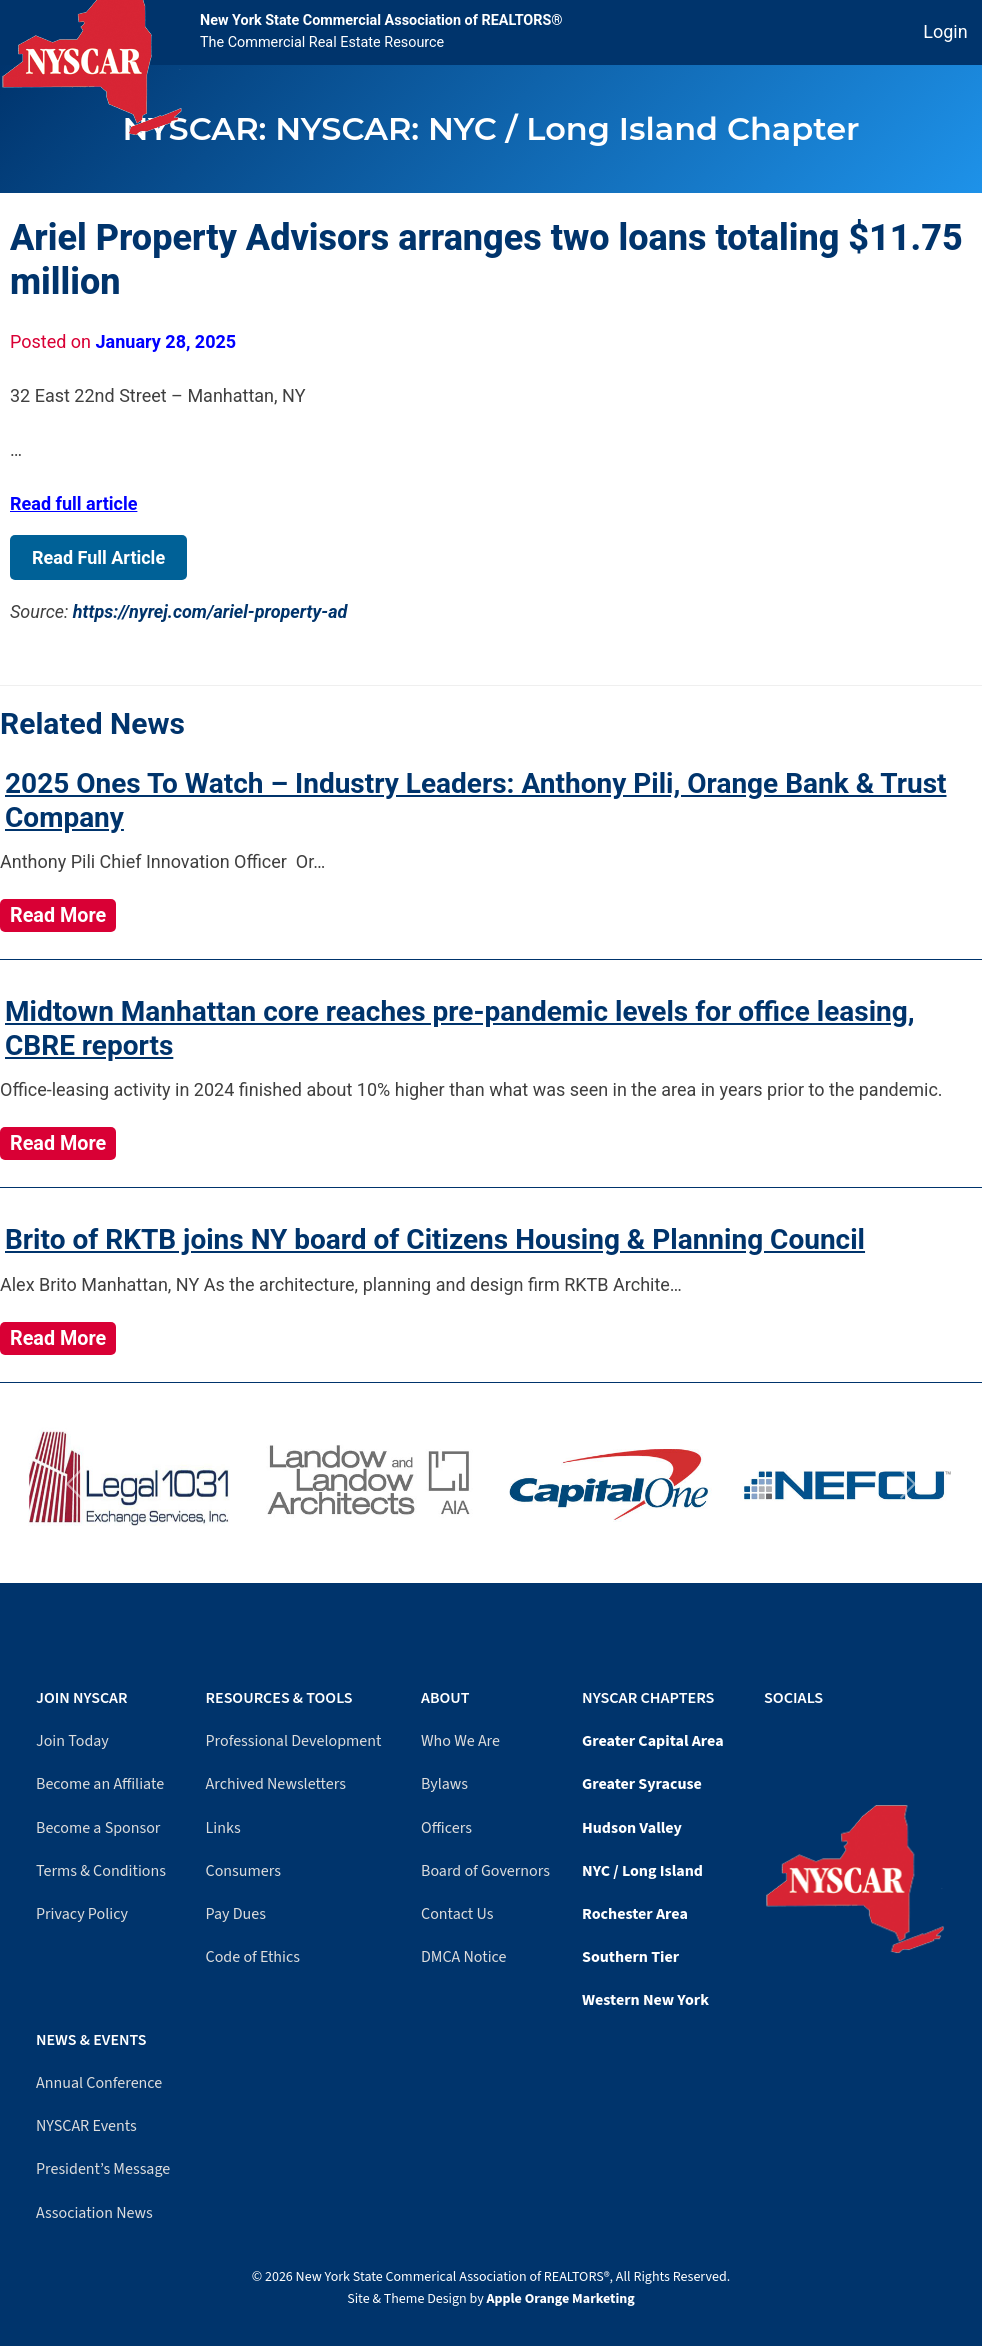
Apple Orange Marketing (561, 2299)
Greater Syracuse (642, 1784)
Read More (58, 915)
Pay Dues (236, 1914)
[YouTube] (779, 1737)
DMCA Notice (463, 1957)
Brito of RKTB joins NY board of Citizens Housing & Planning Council (435, 1239)
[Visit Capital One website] (610, 1484)
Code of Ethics (253, 1957)
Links (223, 1828)
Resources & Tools (279, 1698)
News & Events (91, 2040)
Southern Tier (630, 1957)
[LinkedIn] (789, 1737)
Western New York (645, 2000)
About (445, 1698)
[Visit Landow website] (371, 1484)
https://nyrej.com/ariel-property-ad (210, 611)
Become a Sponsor (98, 1828)
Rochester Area (635, 1914)
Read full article (73, 503)
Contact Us (457, 1914)
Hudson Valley (632, 1828)
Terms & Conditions (101, 1871)
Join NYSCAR (82, 1698)
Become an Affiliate (100, 1784)
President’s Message (103, 2169)
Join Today (72, 1741)
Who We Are (460, 1741)
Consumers (243, 1871)
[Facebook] (769, 1737)
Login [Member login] (945, 31)
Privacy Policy (82, 1914)
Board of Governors (485, 1871)
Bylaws (444, 1784)
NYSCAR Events (86, 2126)
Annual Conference (99, 2083)
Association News (94, 2213)
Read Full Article (98, 557)
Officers (446, 1828)
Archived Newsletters (276, 1784)
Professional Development (294, 1741)
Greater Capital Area (653, 1741)
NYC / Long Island (642, 1871)
